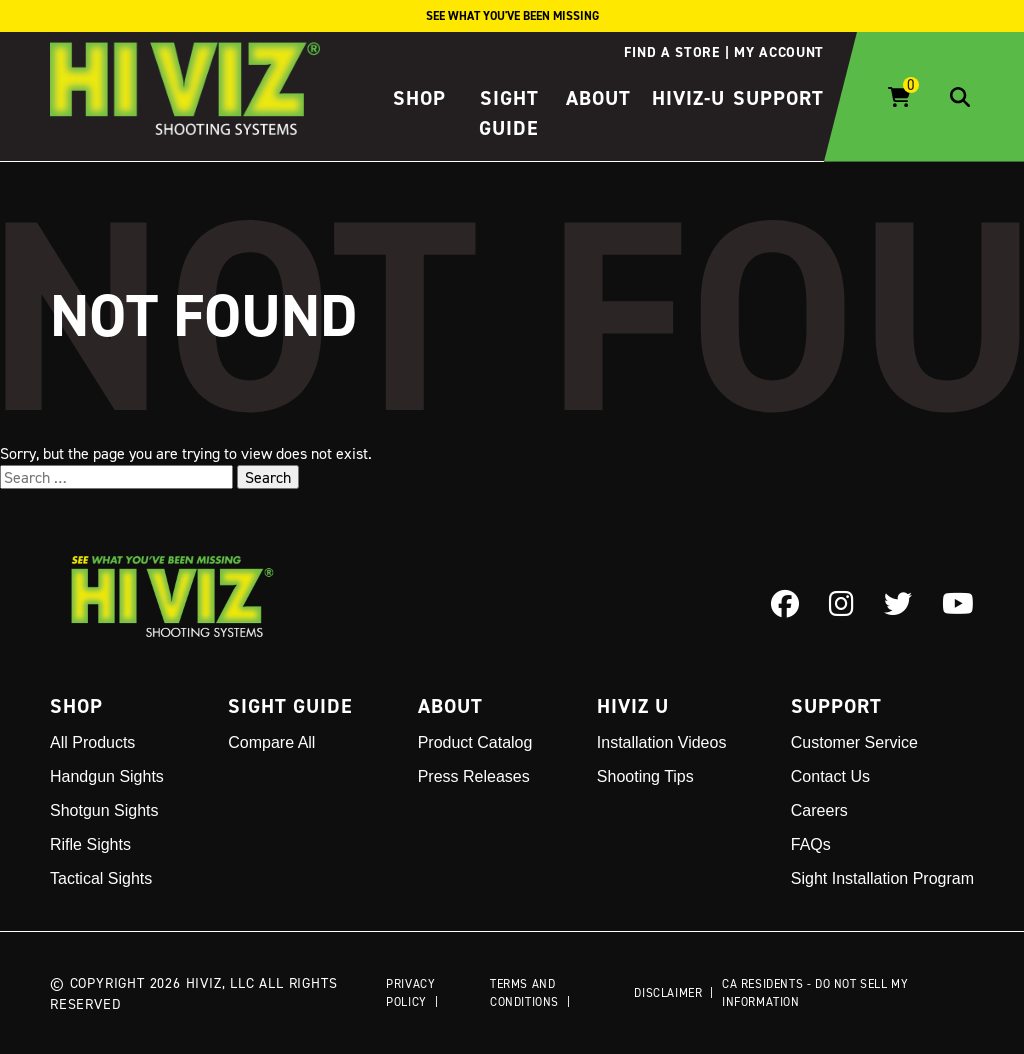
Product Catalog (475, 742)
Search (268, 477)
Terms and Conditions (524, 992)
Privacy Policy (410, 992)
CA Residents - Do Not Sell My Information (815, 992)
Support (778, 98)
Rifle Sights (90, 844)
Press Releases (474, 776)
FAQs (811, 844)
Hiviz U (633, 706)
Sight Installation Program (882, 878)
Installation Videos (662, 742)
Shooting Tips (645, 776)
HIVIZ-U (688, 98)
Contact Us (830, 776)
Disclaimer (668, 992)
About (598, 98)
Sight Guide (290, 706)
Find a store (671, 52)
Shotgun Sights (104, 810)
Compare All (271, 742)
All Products (92, 742)
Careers (819, 810)
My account (779, 52)
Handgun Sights (107, 776)
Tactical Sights (101, 878)
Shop (419, 98)
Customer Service (854, 742)
